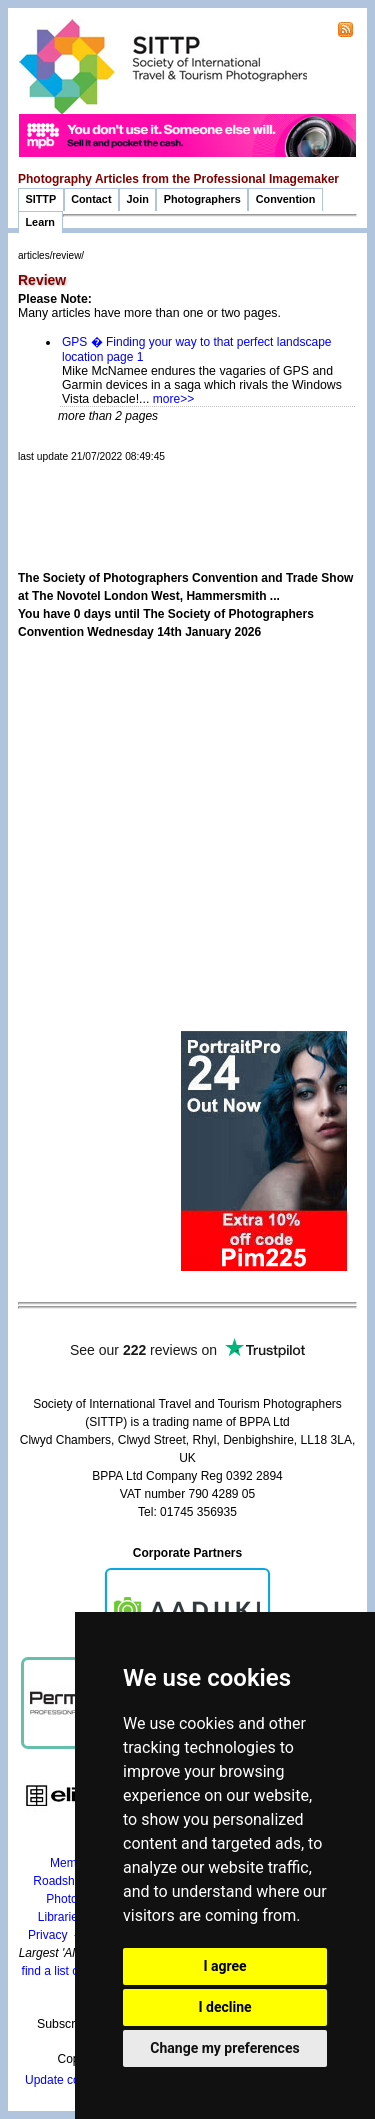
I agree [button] (224, 1966)
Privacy (47, 1935)
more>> (173, 399)
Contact (91, 199)
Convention (286, 199)
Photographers (202, 199)
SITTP (41, 199)
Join (138, 199)
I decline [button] (224, 2007)
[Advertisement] (196, 493)
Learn (41, 222)
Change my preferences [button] (224, 2048)
